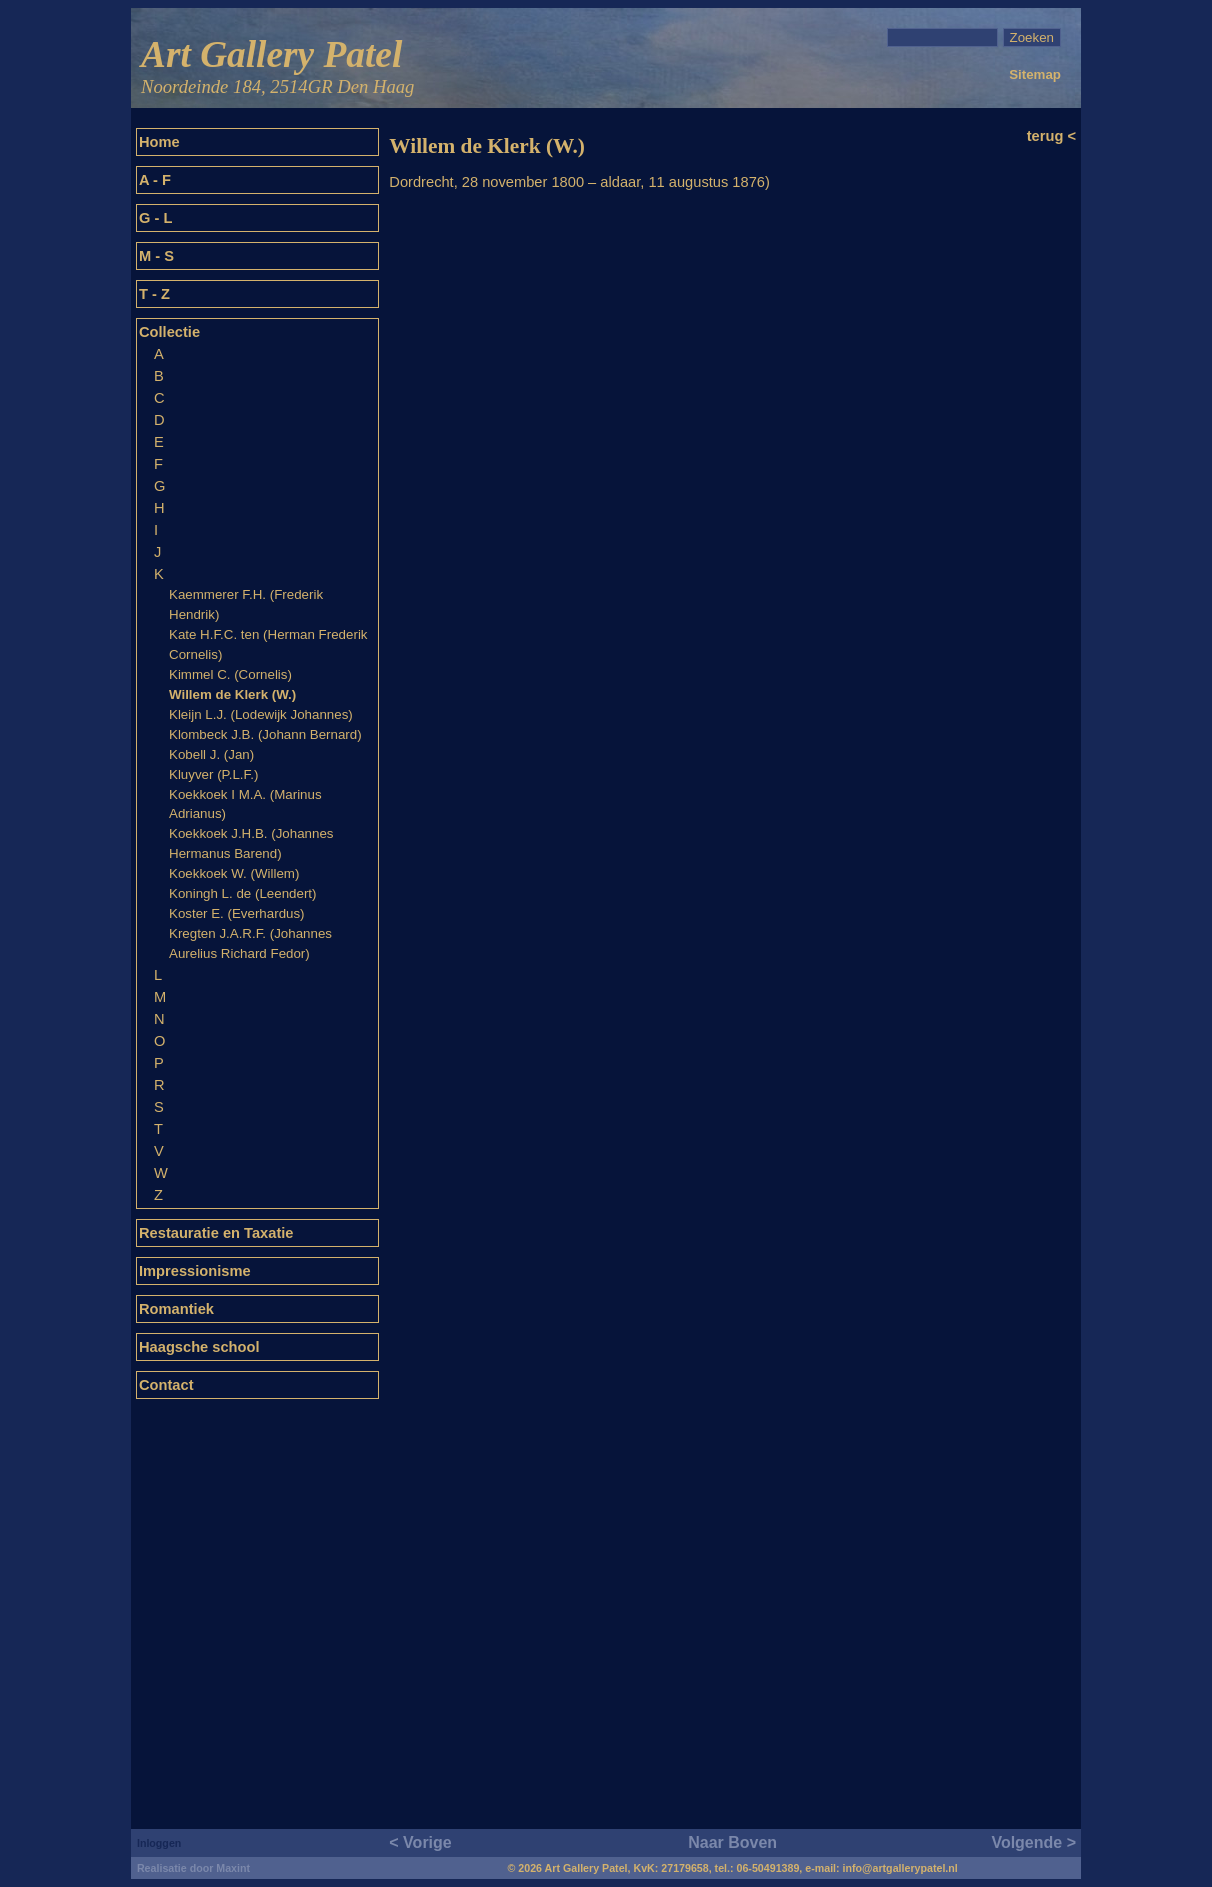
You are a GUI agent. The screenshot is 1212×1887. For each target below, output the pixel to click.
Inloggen (159, 1843)
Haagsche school (199, 1347)
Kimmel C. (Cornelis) (230, 674)
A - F (155, 180)
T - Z (154, 294)
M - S (156, 256)
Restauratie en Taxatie (216, 1233)
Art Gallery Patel (277, 67)
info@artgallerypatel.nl (900, 1868)
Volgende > (1033, 1842)
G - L (155, 218)
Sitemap (1035, 74)
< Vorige (420, 1842)
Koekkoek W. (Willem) (234, 873)
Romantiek (176, 1309)
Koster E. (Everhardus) (237, 913)
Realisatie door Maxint (193, 1868)
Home (159, 142)
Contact (166, 1385)
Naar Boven (732, 1842)
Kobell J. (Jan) (211, 754)
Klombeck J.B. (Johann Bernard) (265, 734)
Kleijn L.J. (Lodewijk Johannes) (261, 714)
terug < (1051, 136)
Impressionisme (195, 1271)
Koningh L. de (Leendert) (242, 893)
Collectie (169, 332)
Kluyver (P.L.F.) (213, 774)
